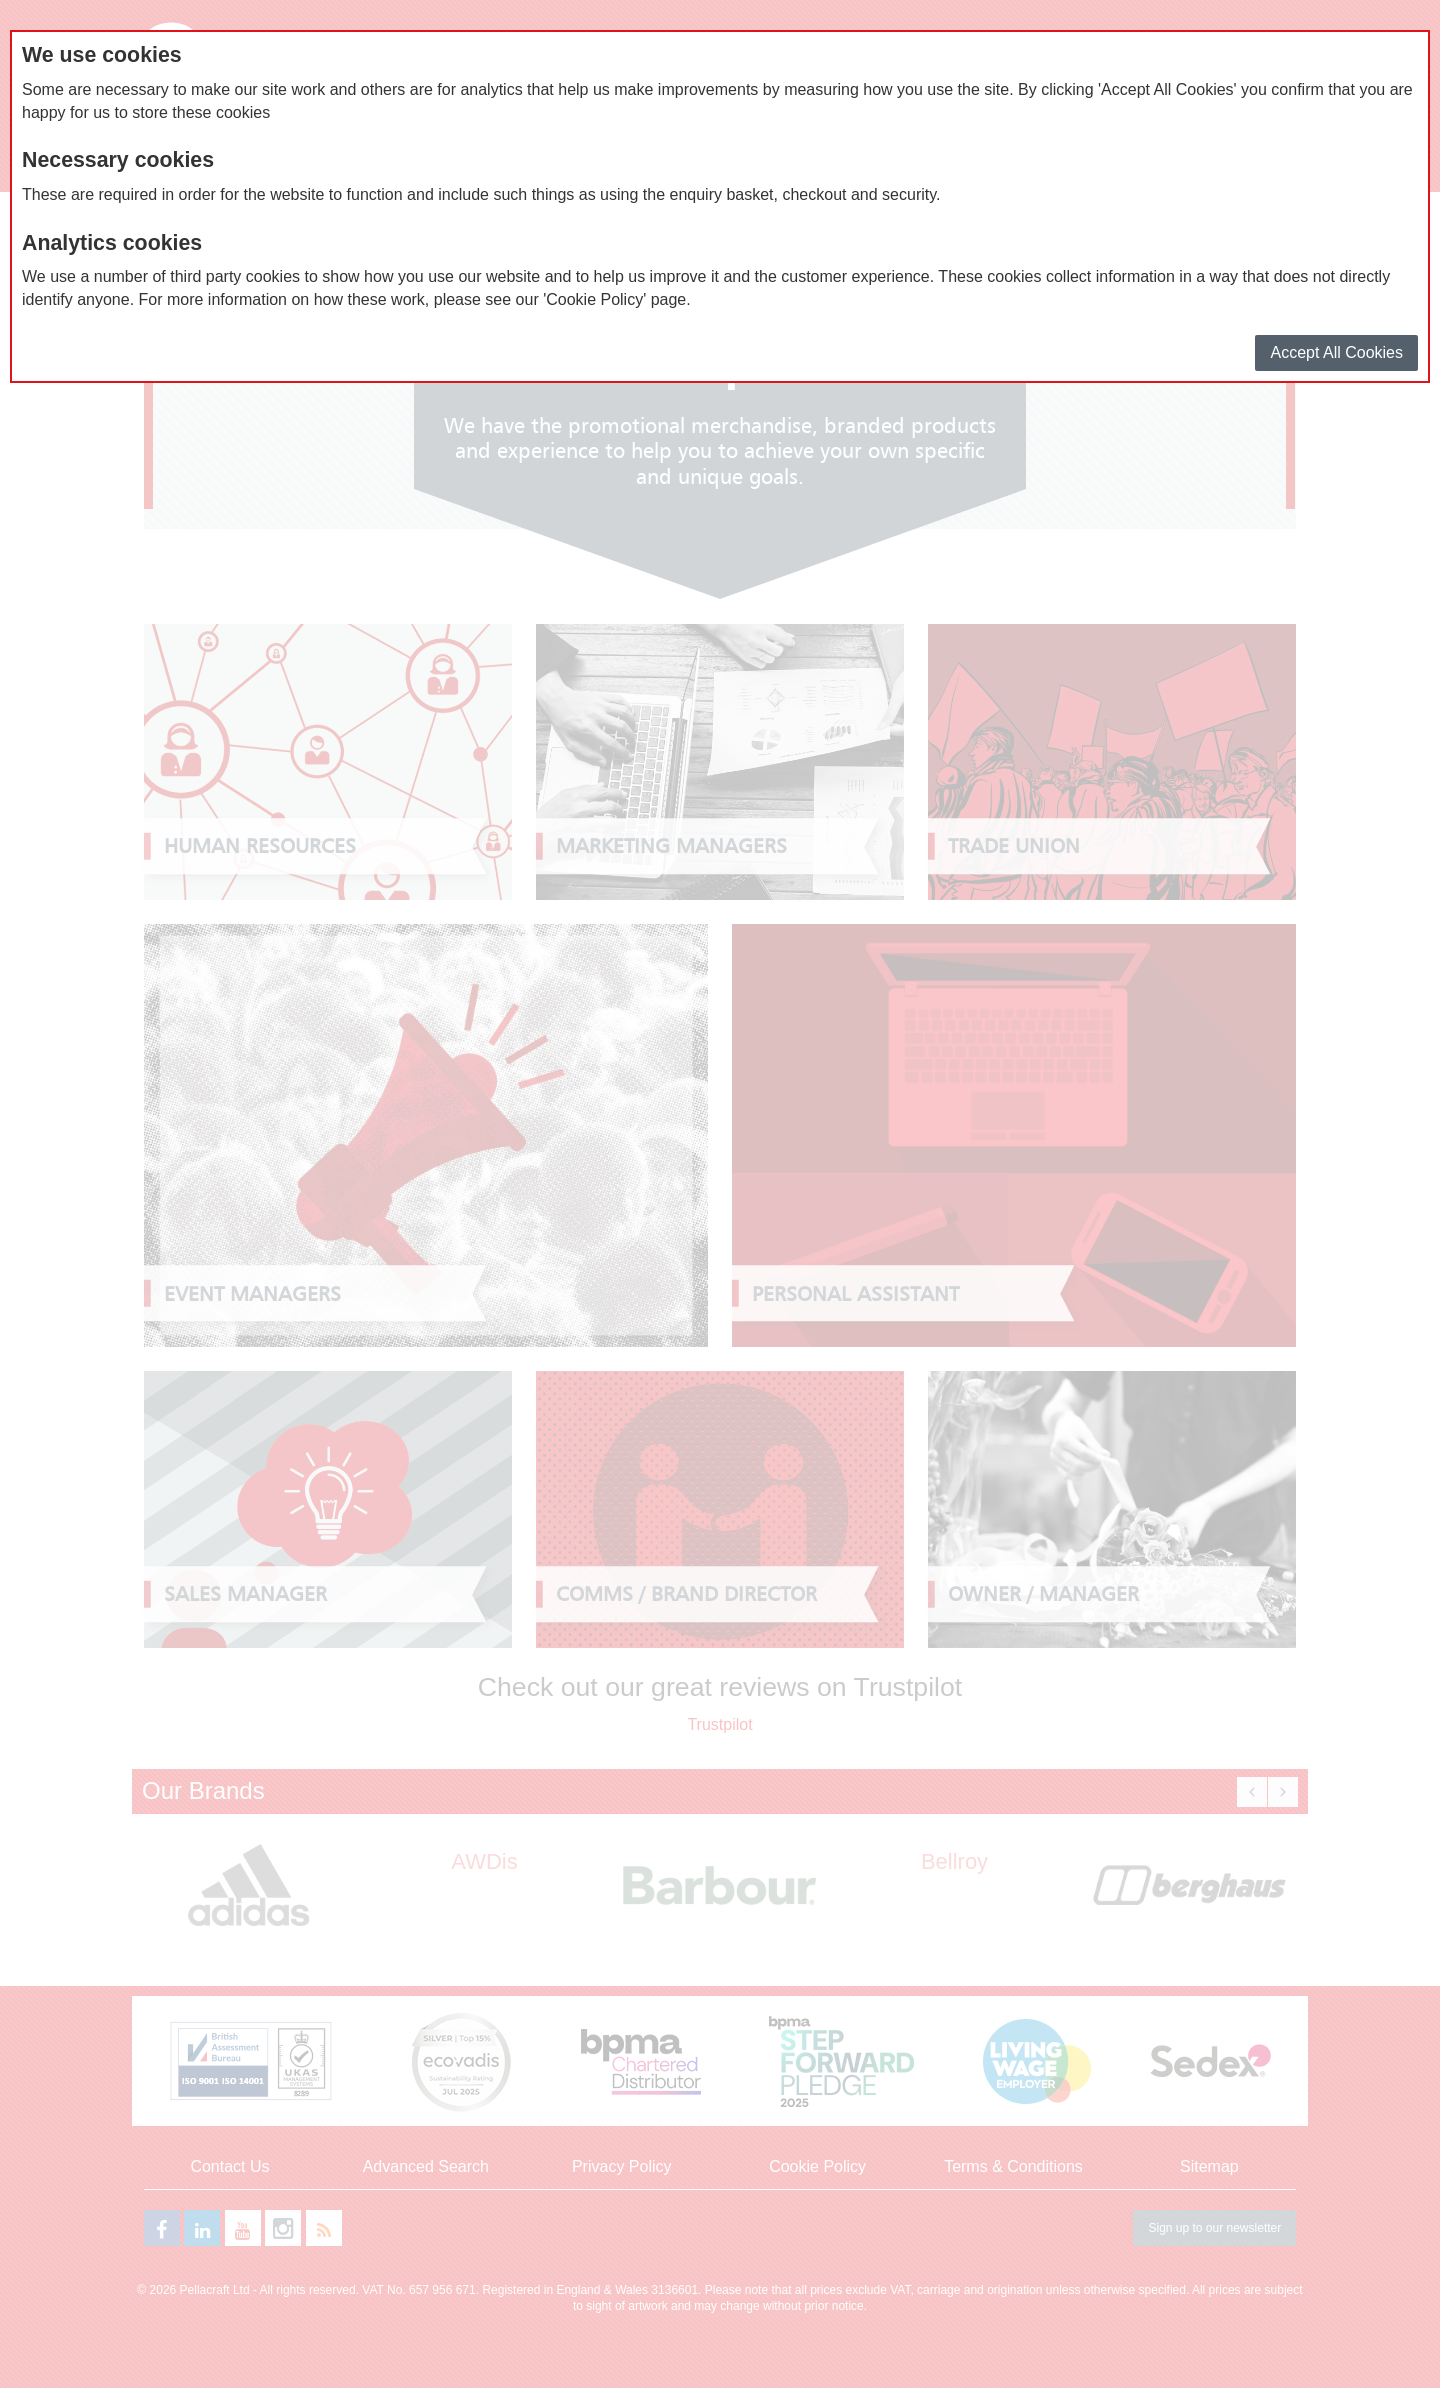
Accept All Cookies (1336, 352)
